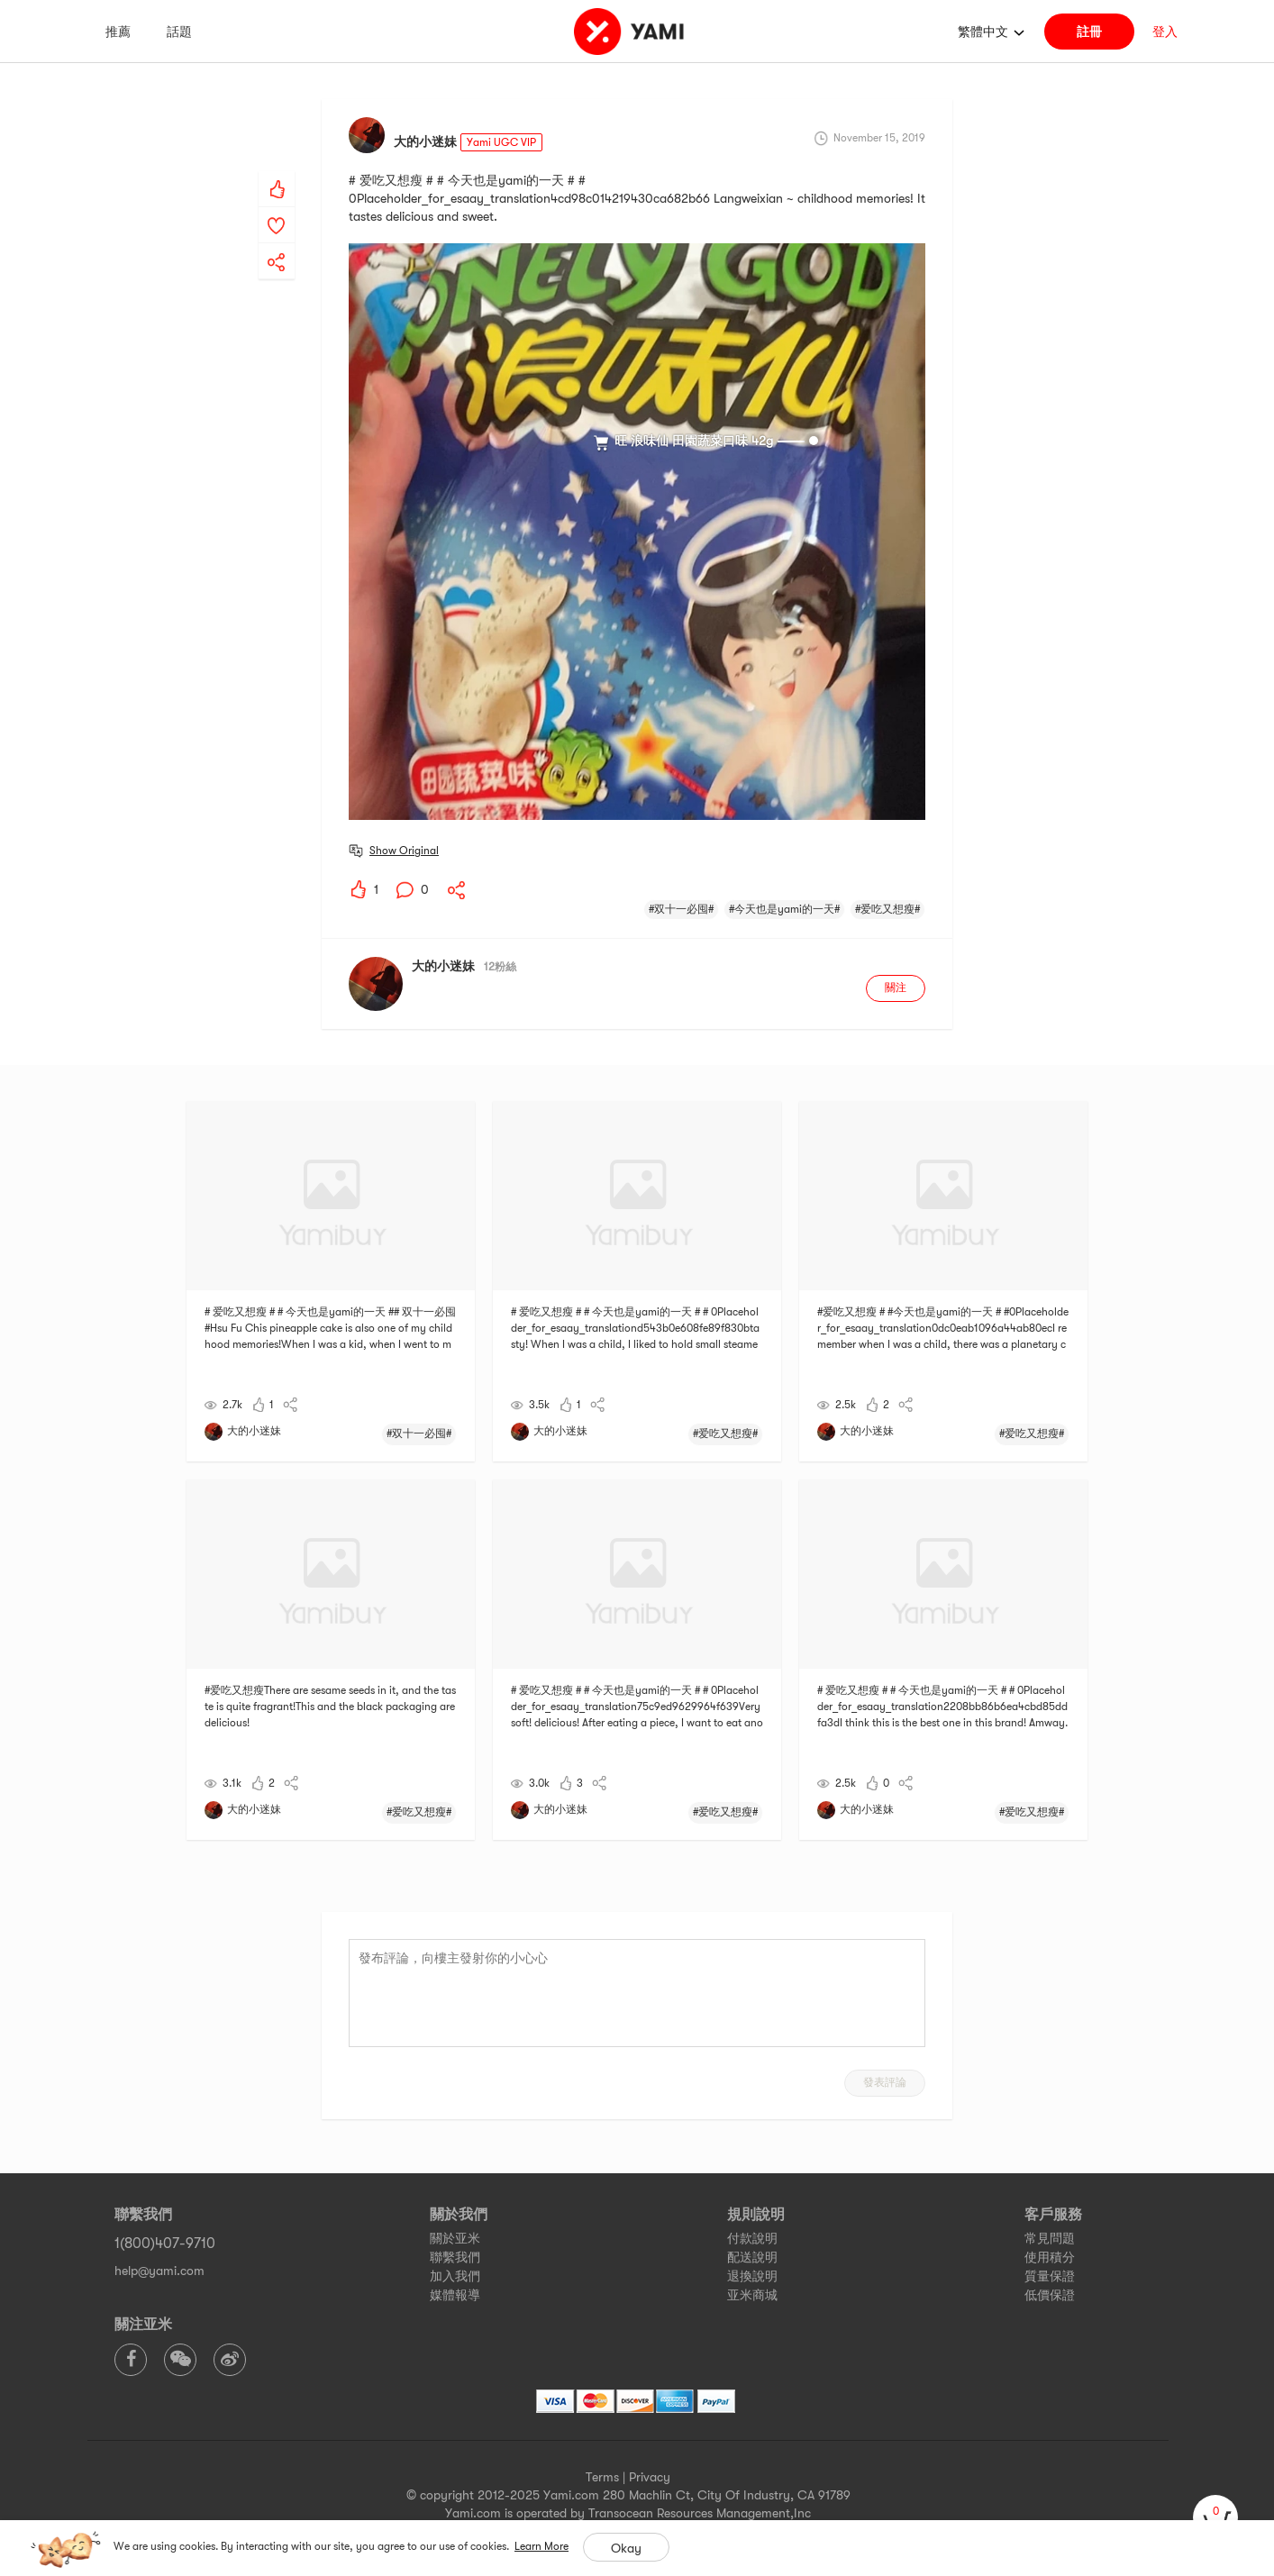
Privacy (649, 2477)
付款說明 (752, 2238)
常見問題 (1049, 2238)
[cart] (1215, 2517)
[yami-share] (277, 244)
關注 (895, 987)
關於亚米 (455, 2238)
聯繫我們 (455, 2257)
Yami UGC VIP (501, 142)
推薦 (118, 31)
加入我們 (455, 2276)
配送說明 (752, 2257)
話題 (179, 31)
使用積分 (1049, 2257)
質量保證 (1049, 2276)
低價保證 (1049, 2295)
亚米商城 (752, 2295)
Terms (602, 2477)
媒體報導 (455, 2295)
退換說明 (752, 2276)
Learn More (541, 2546)
